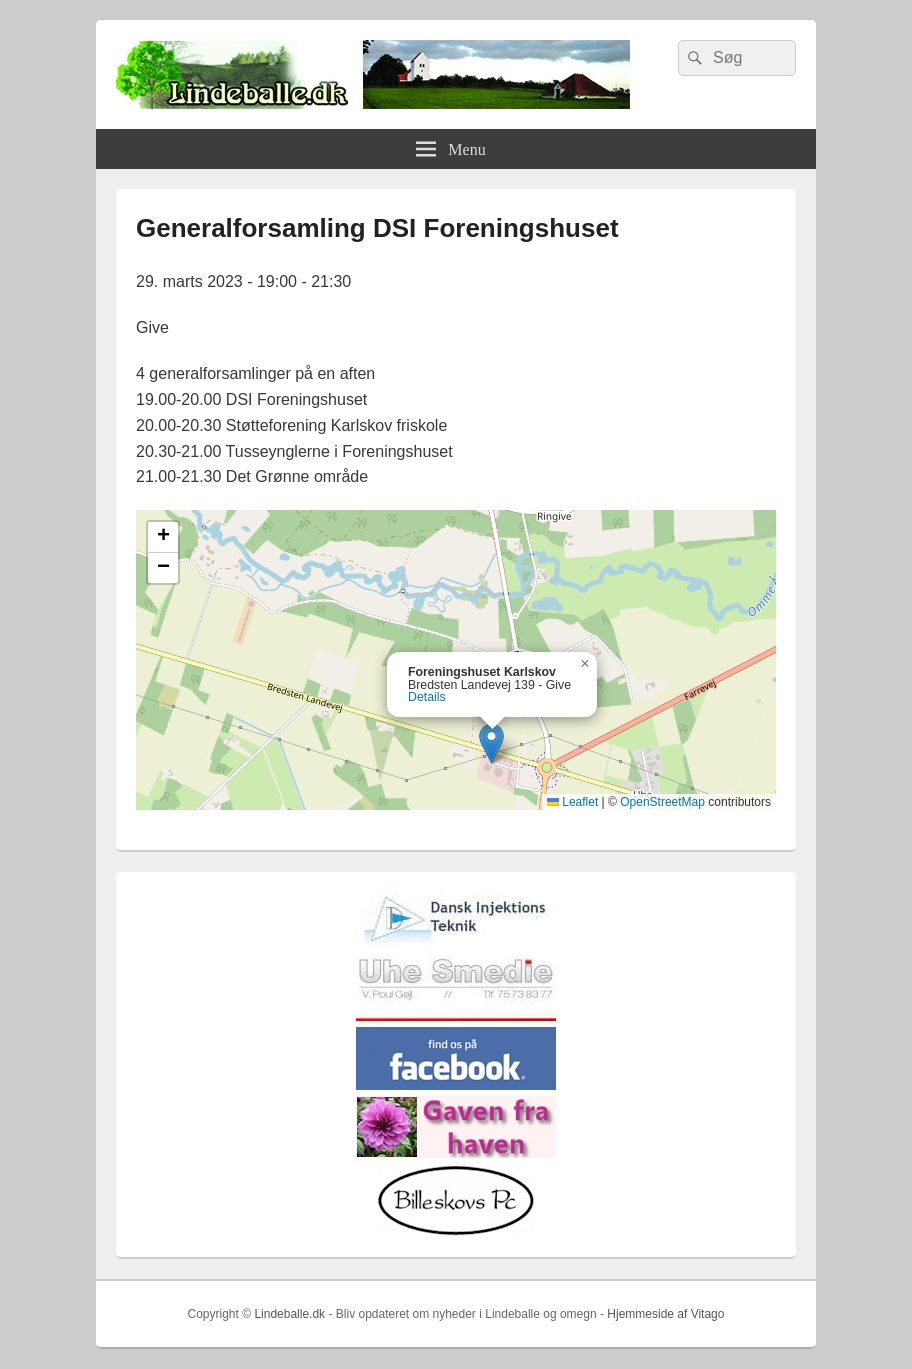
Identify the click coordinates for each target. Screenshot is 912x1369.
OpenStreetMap (662, 802)
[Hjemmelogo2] (456, 945)
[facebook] (456, 1085)
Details (427, 697)
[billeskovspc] (456, 1231)
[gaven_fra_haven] (456, 1153)
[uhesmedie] (456, 1016)
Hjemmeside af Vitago (665, 1314)
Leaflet (572, 802)
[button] (491, 743)
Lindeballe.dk (289, 1314)
